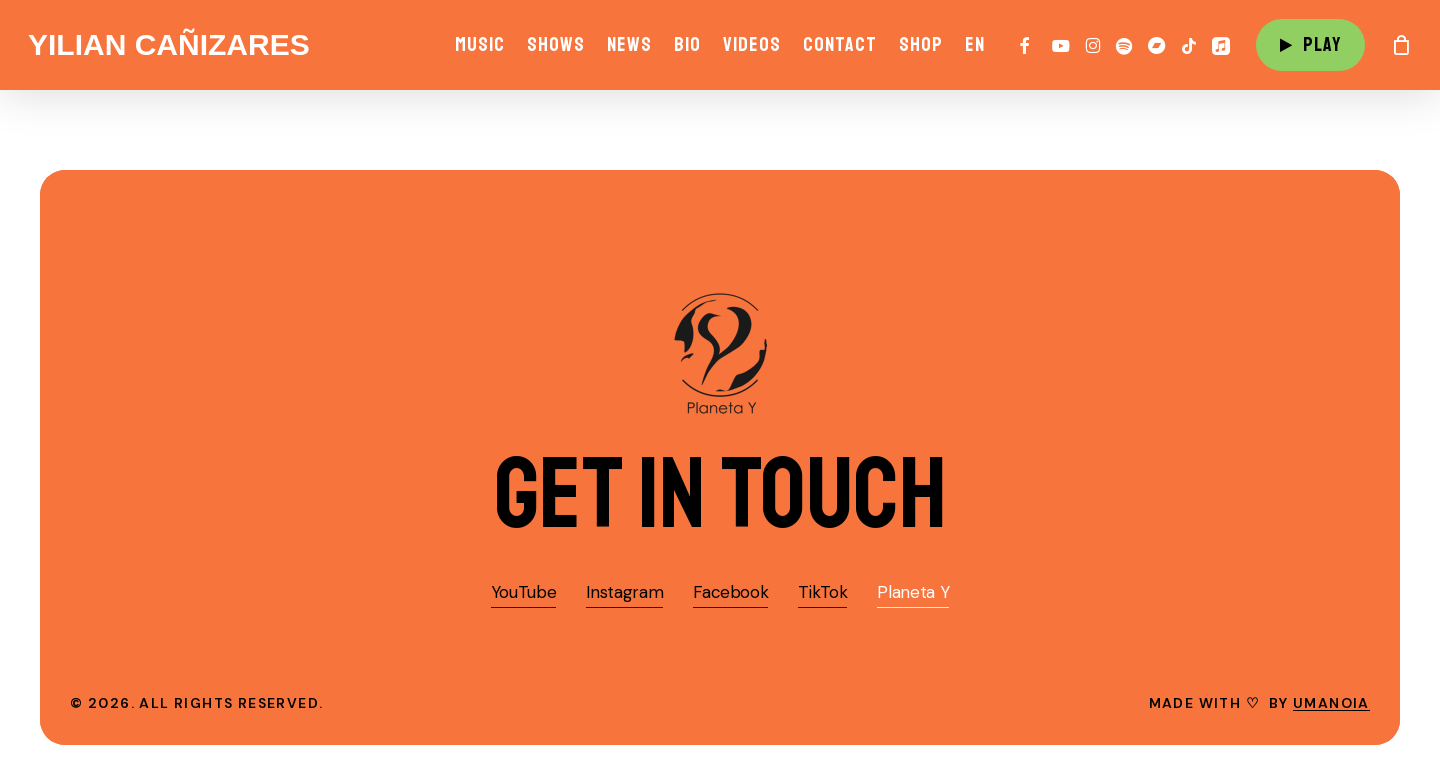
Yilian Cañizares (169, 45)
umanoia (1331, 703)
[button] (720, 494)
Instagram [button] (624, 592)
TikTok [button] (822, 592)
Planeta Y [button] (913, 592)
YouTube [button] (524, 592)
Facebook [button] (730, 592)
